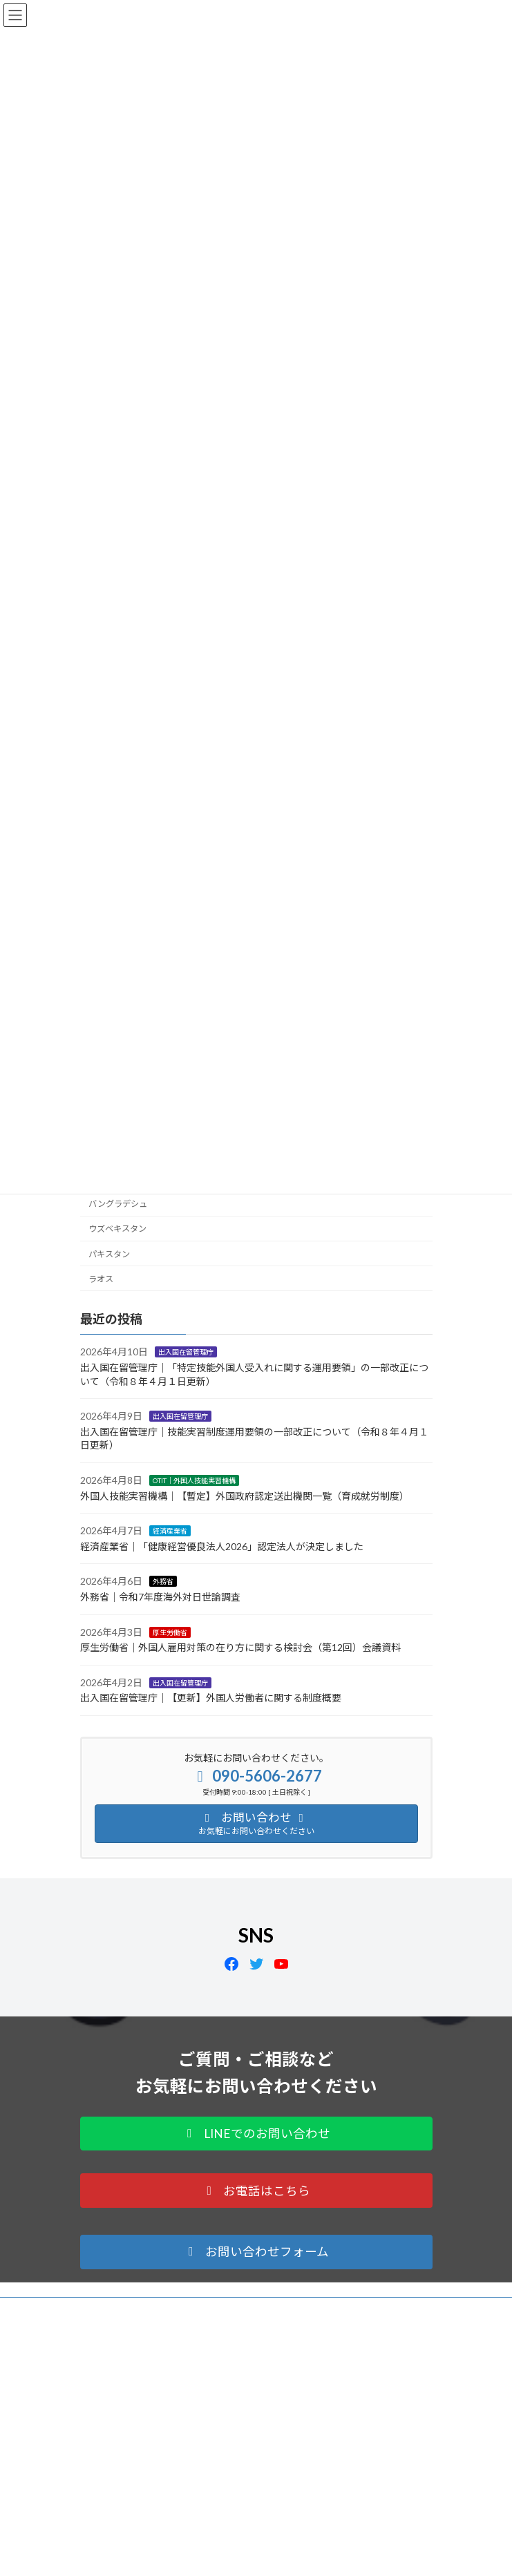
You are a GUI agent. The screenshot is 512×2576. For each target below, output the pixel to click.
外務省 (163, 1581)
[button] (256, 2134)
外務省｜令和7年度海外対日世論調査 (160, 1597)
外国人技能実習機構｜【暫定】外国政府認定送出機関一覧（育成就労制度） (244, 1496)
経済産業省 (170, 1531)
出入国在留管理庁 (186, 1352)
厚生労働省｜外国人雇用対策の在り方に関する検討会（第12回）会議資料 (240, 1647)
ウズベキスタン (117, 1228)
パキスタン (109, 1253)
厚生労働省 (170, 1632)
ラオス (100, 1279)
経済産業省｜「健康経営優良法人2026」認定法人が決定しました (221, 1546)
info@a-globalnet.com (163, 2500)
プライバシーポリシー (121, 2310)
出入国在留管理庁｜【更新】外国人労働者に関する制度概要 (210, 1698)
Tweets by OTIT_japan (119, 2562)
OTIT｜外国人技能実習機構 (194, 1480)
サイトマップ (105, 2335)
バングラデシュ (117, 1204)
